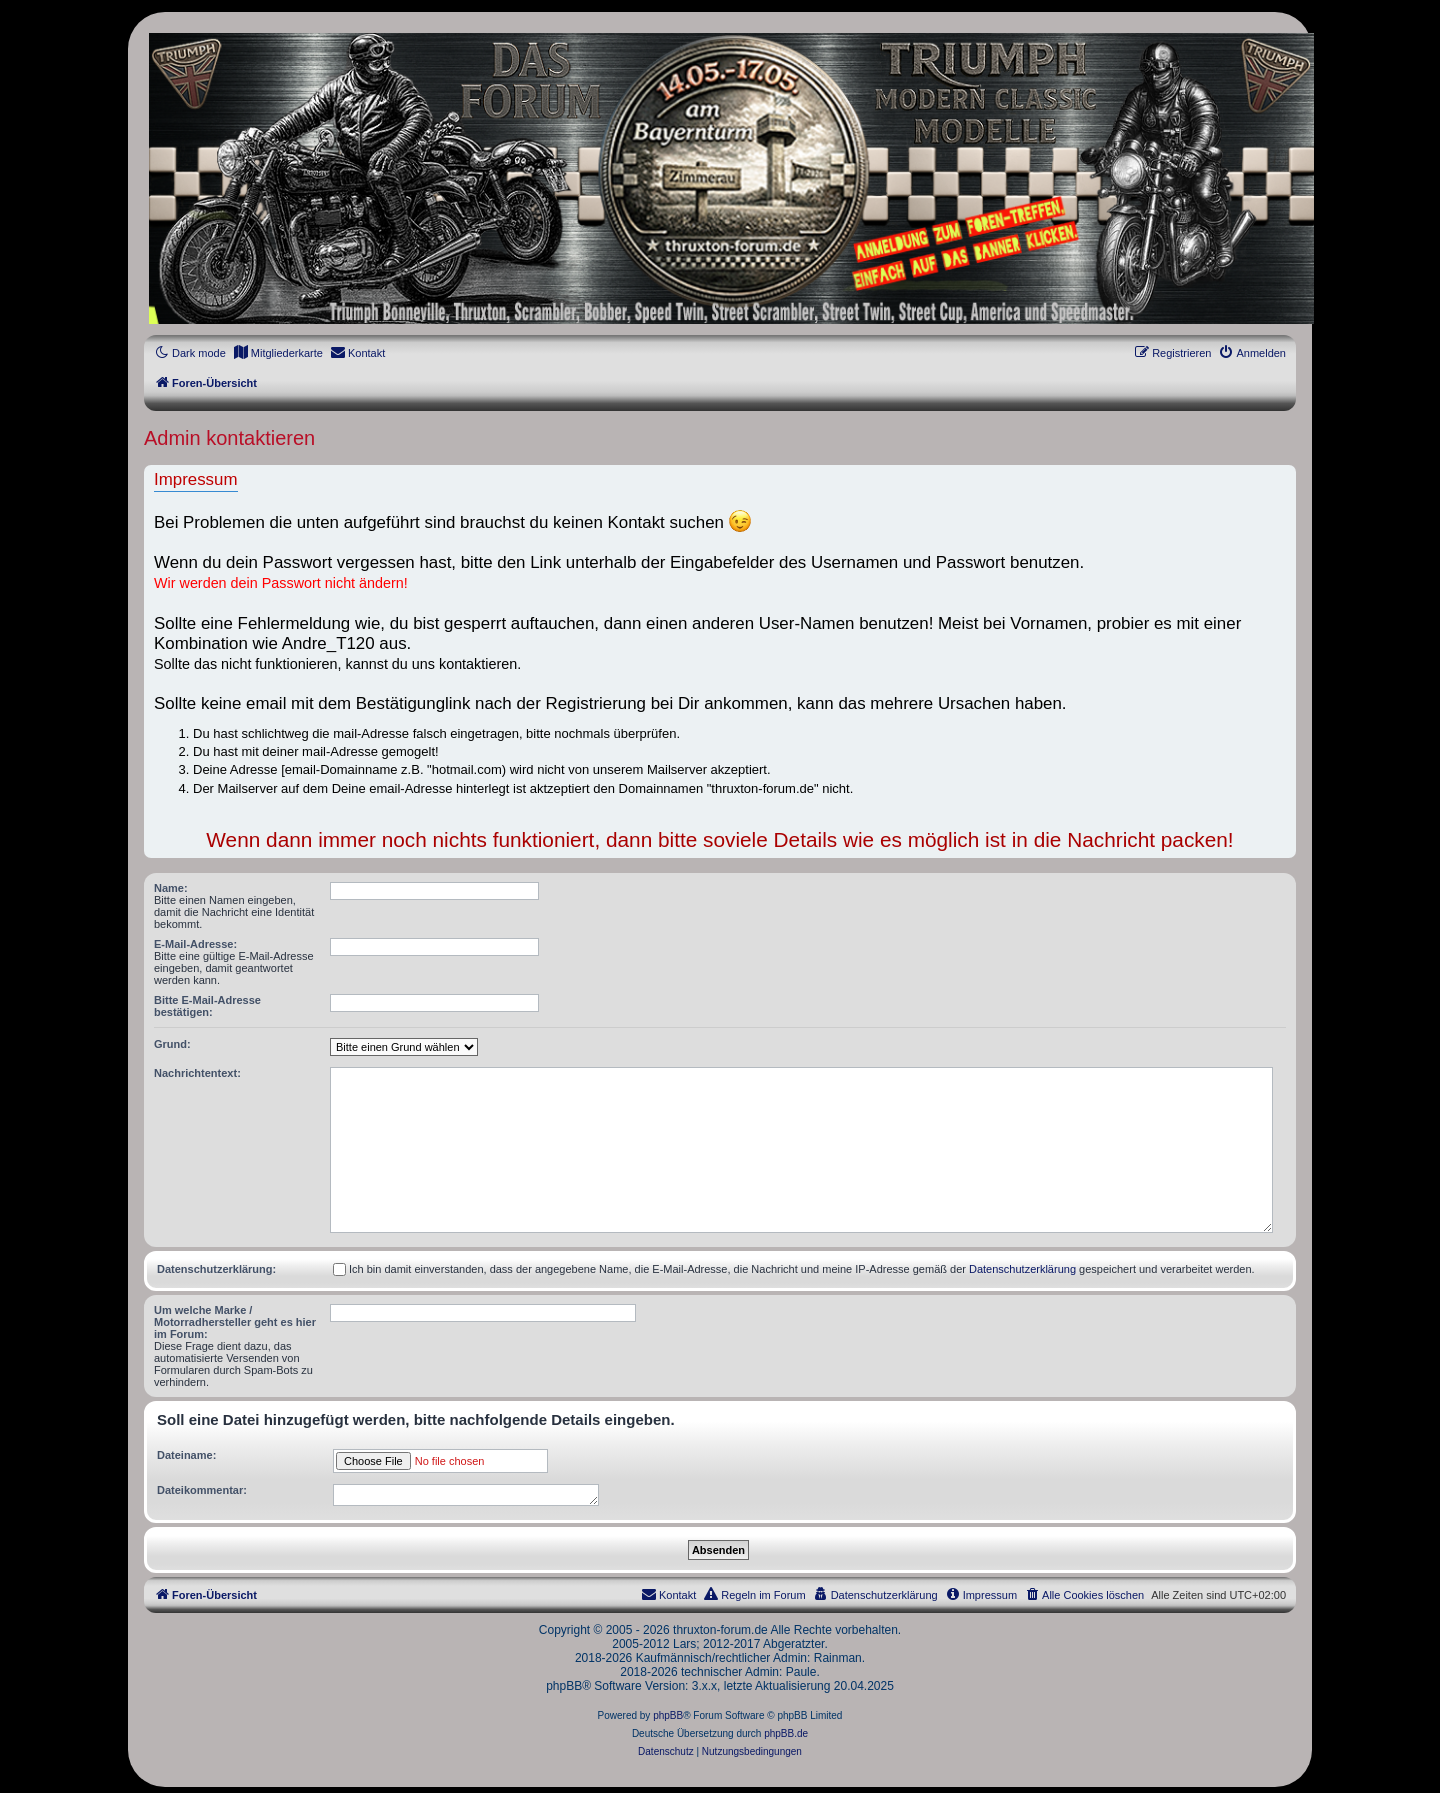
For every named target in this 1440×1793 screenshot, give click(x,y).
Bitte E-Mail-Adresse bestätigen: (207, 1006)
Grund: (172, 1044)
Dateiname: (186, 1455)
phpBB (668, 1715)
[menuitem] (278, 353)
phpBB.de (786, 1733)
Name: (171, 888)
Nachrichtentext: (197, 1073)
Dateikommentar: (202, 1490)
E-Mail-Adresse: (195, 944)
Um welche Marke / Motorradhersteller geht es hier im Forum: (235, 1322)
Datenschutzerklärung (1022, 1269)
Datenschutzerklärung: (216, 1269)
